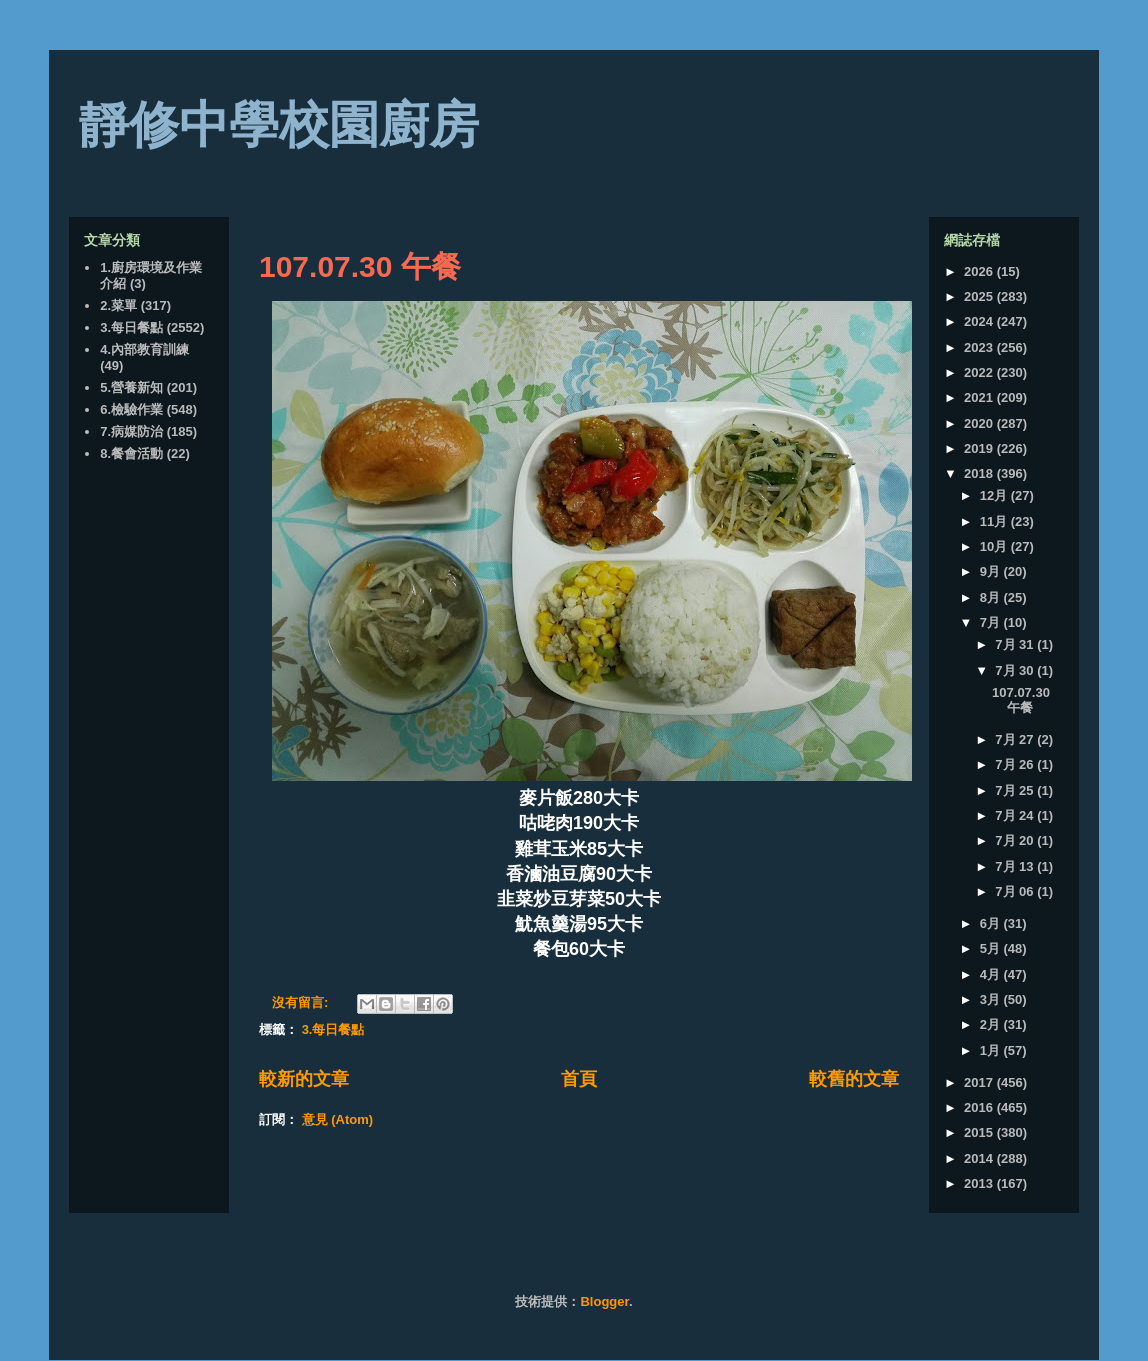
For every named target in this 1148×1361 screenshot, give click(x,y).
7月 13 (1016, 866)
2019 (980, 448)
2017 (980, 1082)
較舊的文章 (854, 1079)
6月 (992, 923)
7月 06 (1016, 891)
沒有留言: (302, 1002)
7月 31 (1016, 644)
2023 (980, 347)
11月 (995, 521)
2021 (980, 397)
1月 (992, 1050)
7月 (992, 622)
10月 (995, 546)
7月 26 (1016, 764)
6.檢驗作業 (131, 409)
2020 (980, 423)
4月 (992, 974)
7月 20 (1016, 840)
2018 (980, 473)
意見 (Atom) (338, 1119)
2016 (980, 1107)
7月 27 (1016, 739)
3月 (992, 999)
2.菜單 (118, 305)
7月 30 (1016, 670)
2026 (980, 271)
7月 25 (1016, 790)
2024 (980, 321)
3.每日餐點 (333, 1029)
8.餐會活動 (131, 453)
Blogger (604, 1301)
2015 (980, 1132)
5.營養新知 (131, 387)
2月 (992, 1024)
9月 (992, 571)
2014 (980, 1158)
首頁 (579, 1079)
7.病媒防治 (131, 431)
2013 (980, 1183)
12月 (995, 495)
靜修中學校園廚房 (279, 125)
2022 (980, 372)
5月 (992, 948)
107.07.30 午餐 (360, 266)
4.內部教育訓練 (144, 349)
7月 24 (1016, 815)
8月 (992, 597)
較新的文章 (304, 1079)
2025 (980, 296)
